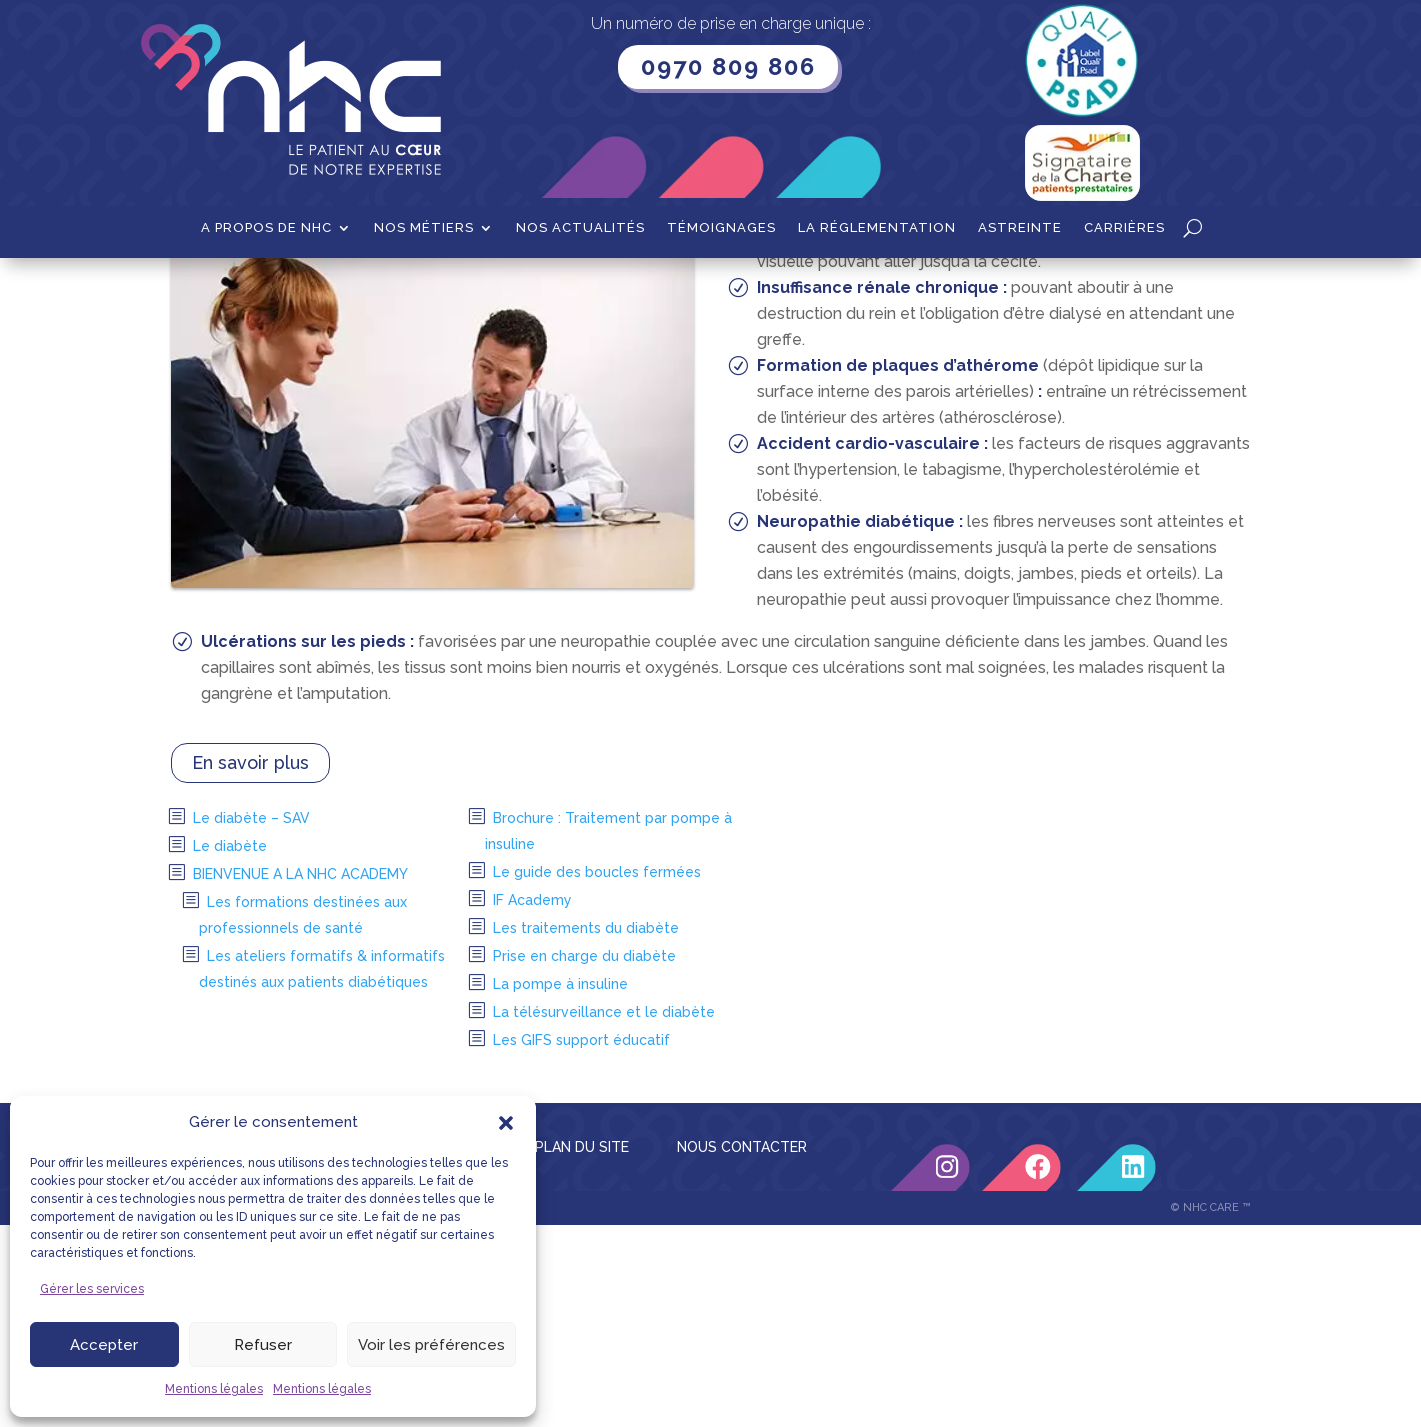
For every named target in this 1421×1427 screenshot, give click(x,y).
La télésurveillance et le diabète (604, 1214)
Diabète (363, 289)
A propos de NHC (266, 228)
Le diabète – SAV (251, 1020)
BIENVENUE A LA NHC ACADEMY (300, 1076)
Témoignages (721, 228)
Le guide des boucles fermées (597, 1074)
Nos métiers (424, 228)
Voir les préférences (431, 1345)
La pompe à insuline (560, 1186)
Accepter (104, 1345)
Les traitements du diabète (586, 1130)
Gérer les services (92, 1289)
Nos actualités (580, 228)
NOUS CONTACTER (742, 1349)
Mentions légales (214, 1389)
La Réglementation (877, 228)
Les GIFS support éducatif (581, 1242)
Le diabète (230, 1048)
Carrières (1124, 228)
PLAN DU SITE (582, 1349)
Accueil (195, 289)
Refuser (263, 1345)
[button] (506, 1123)
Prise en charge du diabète (584, 1158)
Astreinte (1020, 228)
